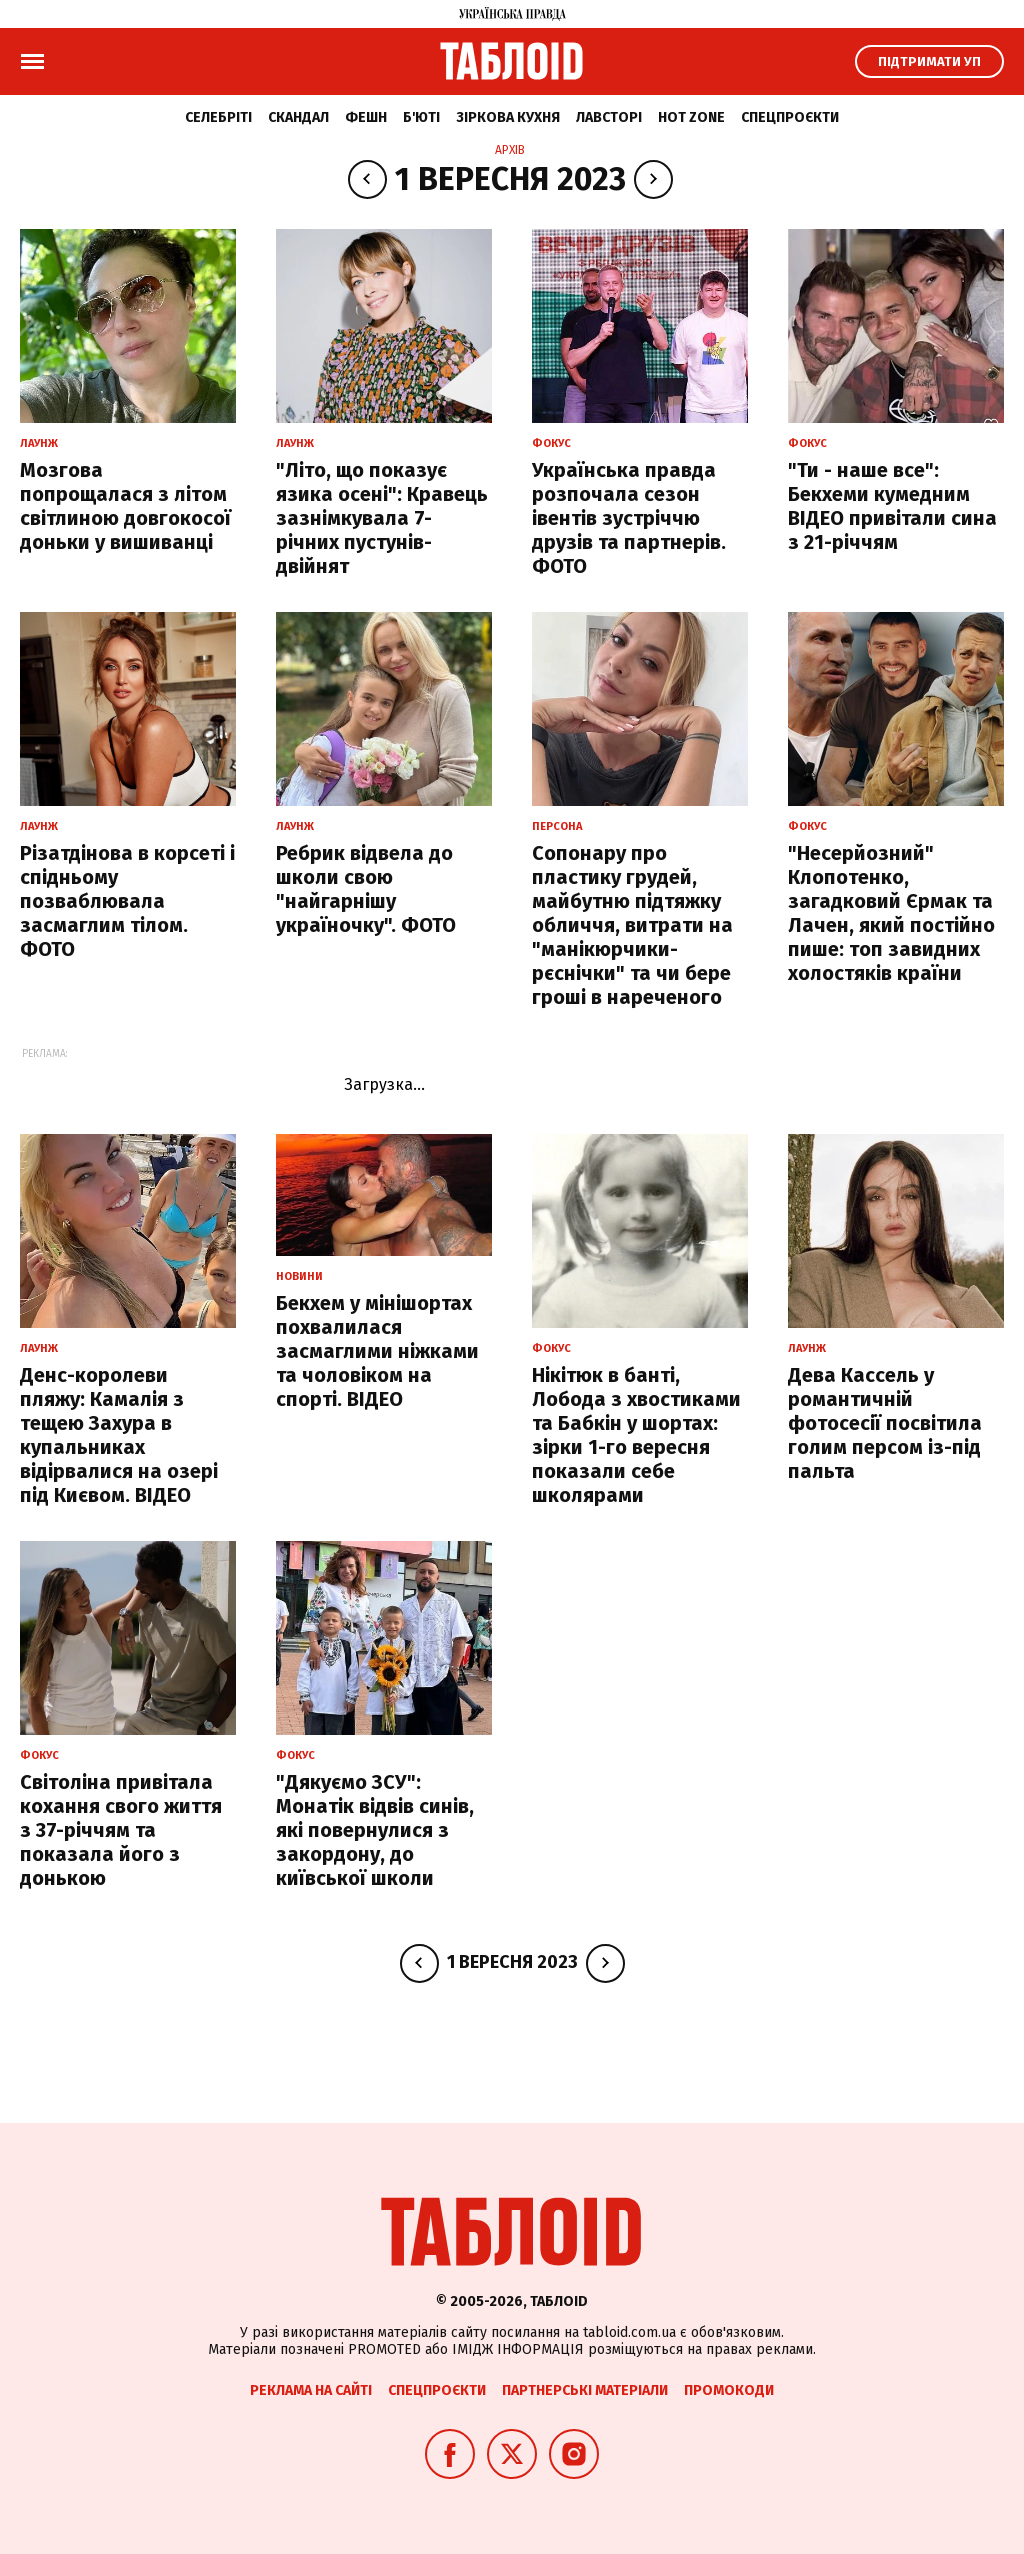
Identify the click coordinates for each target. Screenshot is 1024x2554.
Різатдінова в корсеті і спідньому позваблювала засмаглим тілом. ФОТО (127, 901)
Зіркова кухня (508, 117)
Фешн (366, 117)
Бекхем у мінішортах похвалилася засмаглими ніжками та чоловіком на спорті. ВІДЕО (377, 1351)
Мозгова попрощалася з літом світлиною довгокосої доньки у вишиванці (125, 506)
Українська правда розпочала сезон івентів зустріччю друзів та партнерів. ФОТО (629, 518)
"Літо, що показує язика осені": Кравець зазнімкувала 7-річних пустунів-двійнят (382, 518)
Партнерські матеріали (585, 2390)
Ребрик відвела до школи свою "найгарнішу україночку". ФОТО (366, 889)
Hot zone (691, 117)
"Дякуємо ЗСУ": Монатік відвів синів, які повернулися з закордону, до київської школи (375, 1830)
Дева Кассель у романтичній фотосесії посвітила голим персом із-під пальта (885, 1423)
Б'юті (421, 117)
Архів (510, 150)
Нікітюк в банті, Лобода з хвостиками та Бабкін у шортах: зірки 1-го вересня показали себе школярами (636, 1435)
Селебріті (218, 117)
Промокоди (729, 2390)
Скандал (298, 117)
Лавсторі (609, 117)
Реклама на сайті (311, 2390)
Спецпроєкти (790, 117)
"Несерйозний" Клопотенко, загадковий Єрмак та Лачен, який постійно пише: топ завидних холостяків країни (891, 913)
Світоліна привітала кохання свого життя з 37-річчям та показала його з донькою (121, 1830)
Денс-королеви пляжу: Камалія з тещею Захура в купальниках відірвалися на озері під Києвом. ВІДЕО (119, 1435)
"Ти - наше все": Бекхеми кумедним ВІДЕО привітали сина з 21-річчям (892, 506)
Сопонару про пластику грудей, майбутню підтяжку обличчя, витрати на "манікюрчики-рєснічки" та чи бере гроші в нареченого (632, 925)
